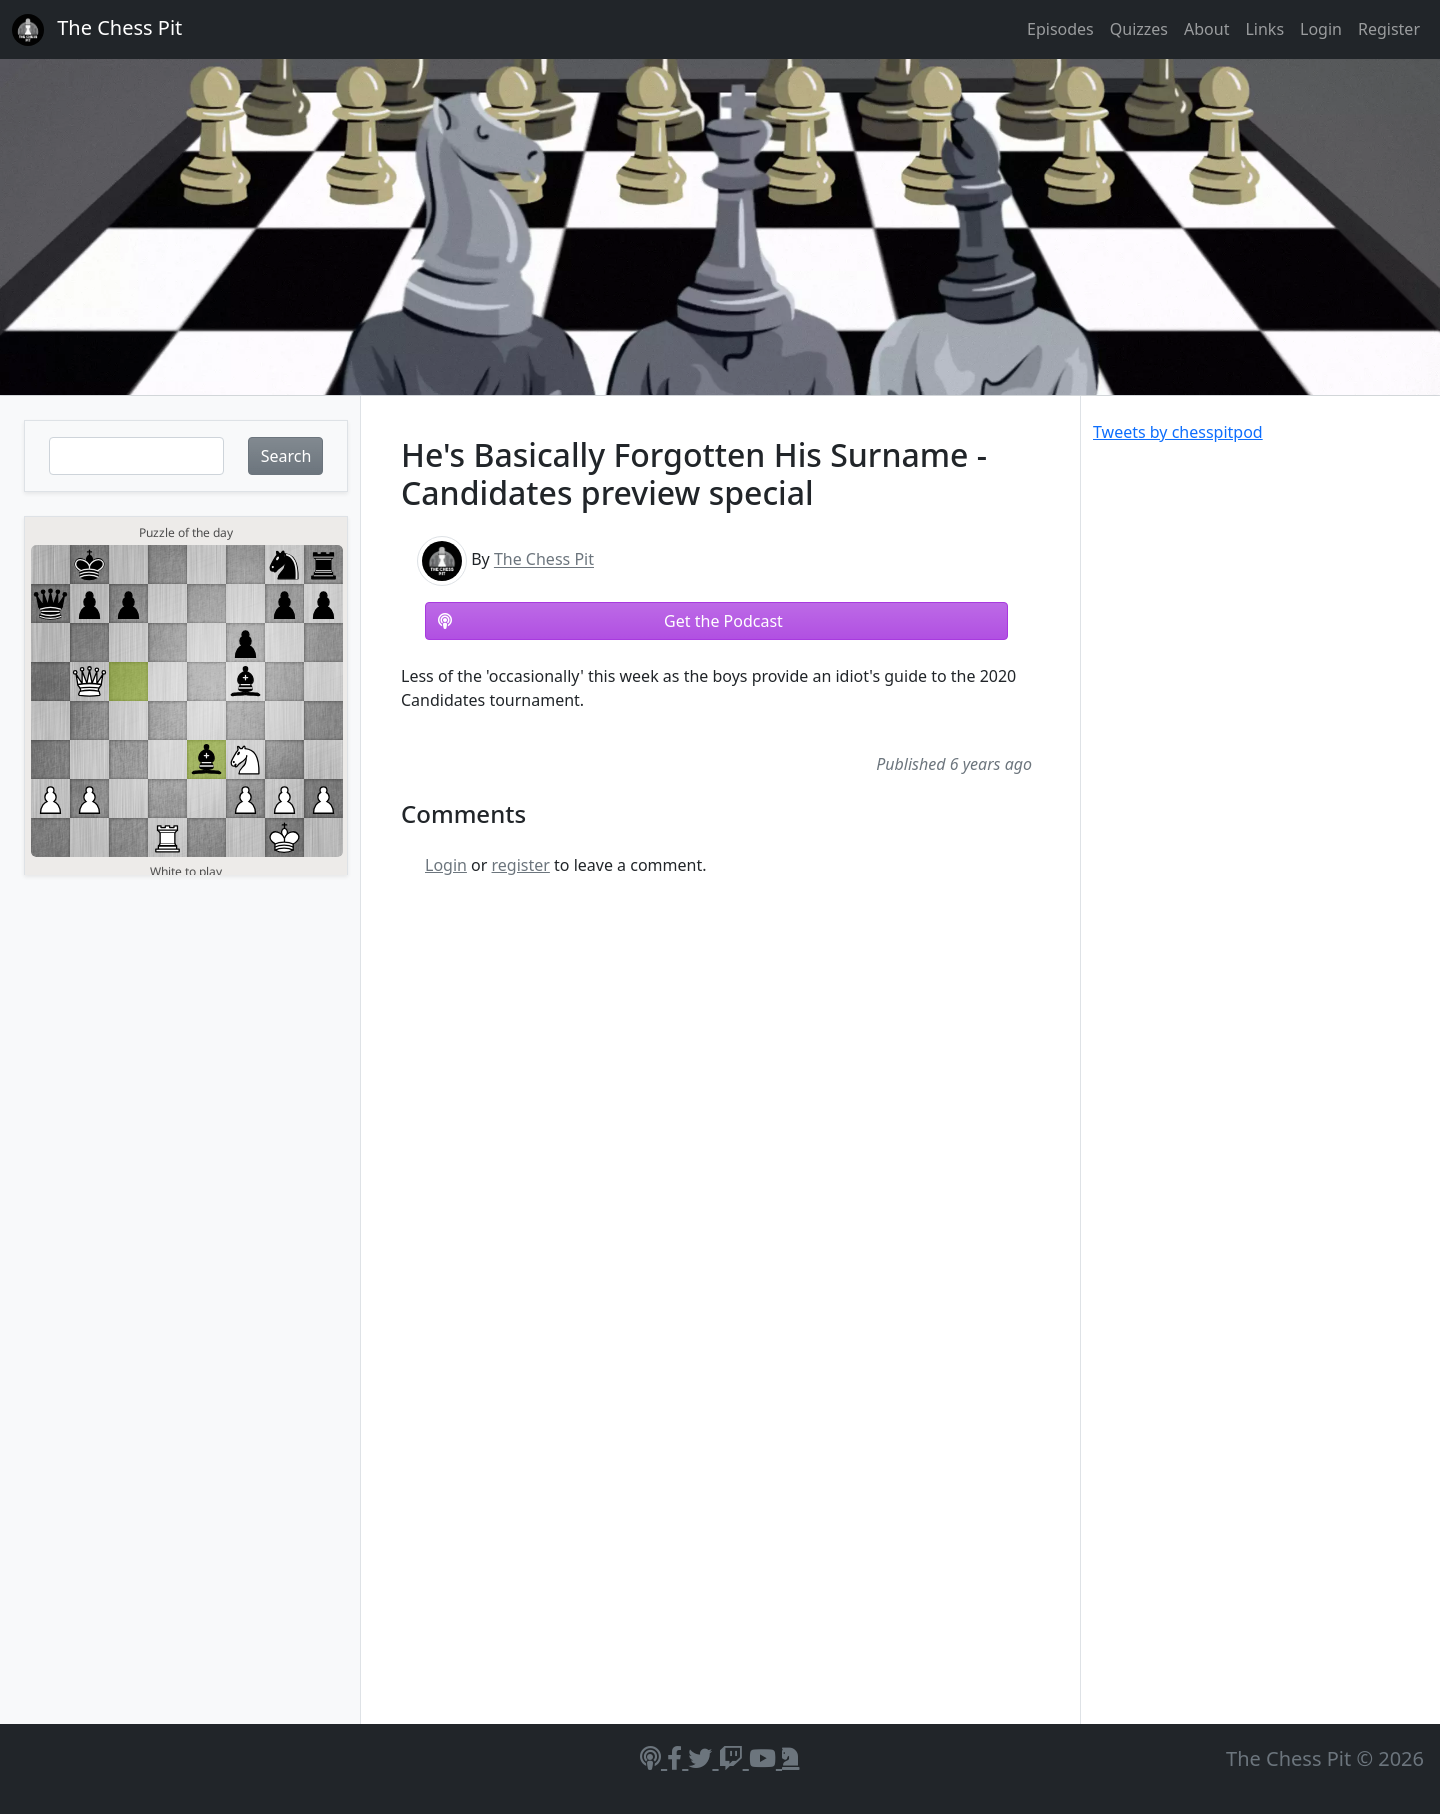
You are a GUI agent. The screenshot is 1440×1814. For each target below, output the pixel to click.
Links (1264, 29)
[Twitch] (734, 1757)
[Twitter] (703, 1757)
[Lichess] (791, 1757)
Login (1321, 29)
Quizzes (1139, 29)
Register (1389, 29)
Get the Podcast (610, 621)
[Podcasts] (653, 1757)
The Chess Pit (544, 560)
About (1206, 29)
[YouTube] (765, 1757)
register (521, 865)
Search (286, 456)
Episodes (1060, 29)
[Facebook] (677, 1757)
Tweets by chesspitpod (1178, 432)
